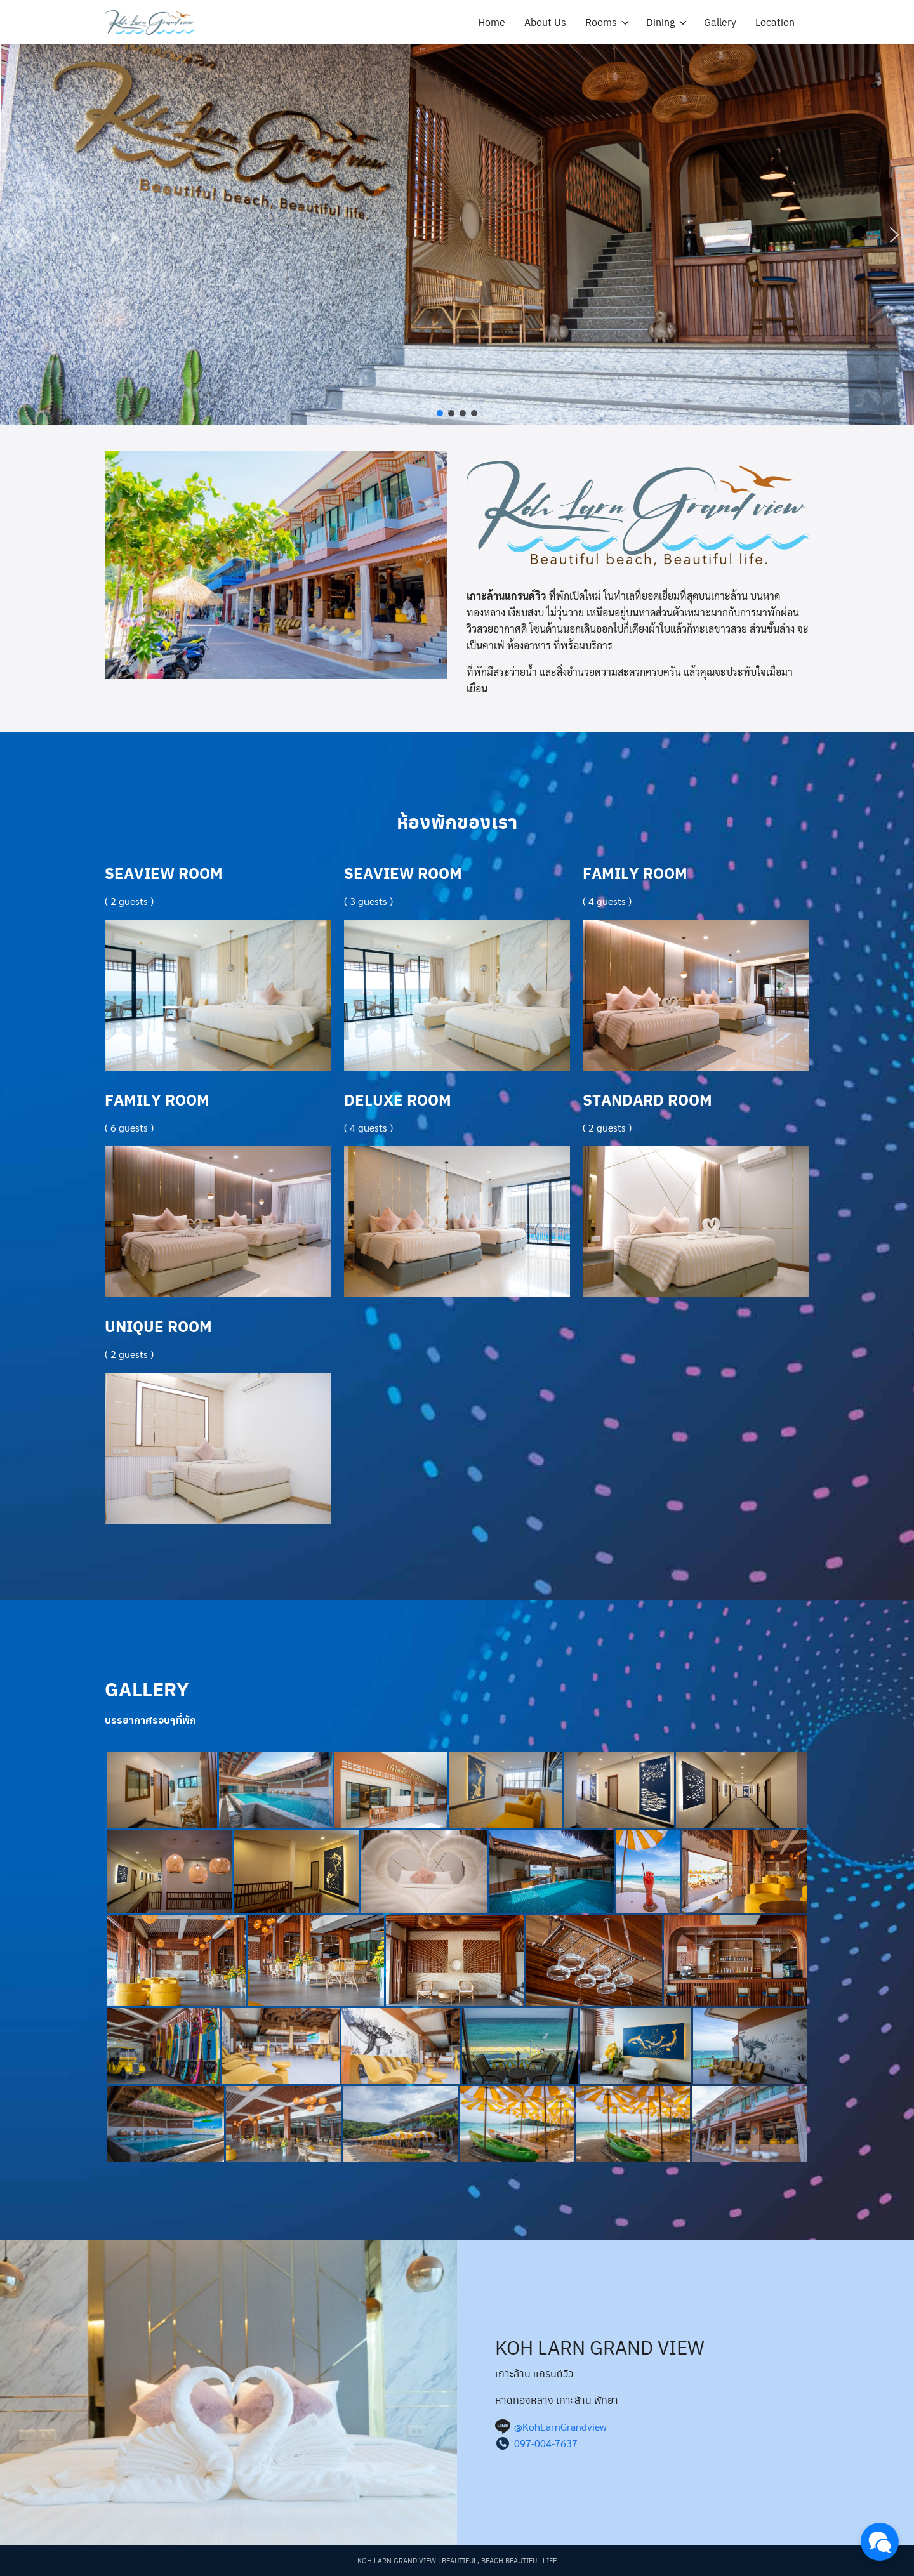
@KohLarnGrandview (560, 2426)
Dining (660, 22)
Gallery (720, 22)
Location (775, 22)
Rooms (601, 22)
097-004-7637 (546, 2443)
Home (491, 22)
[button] (20, 235)
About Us (545, 22)
